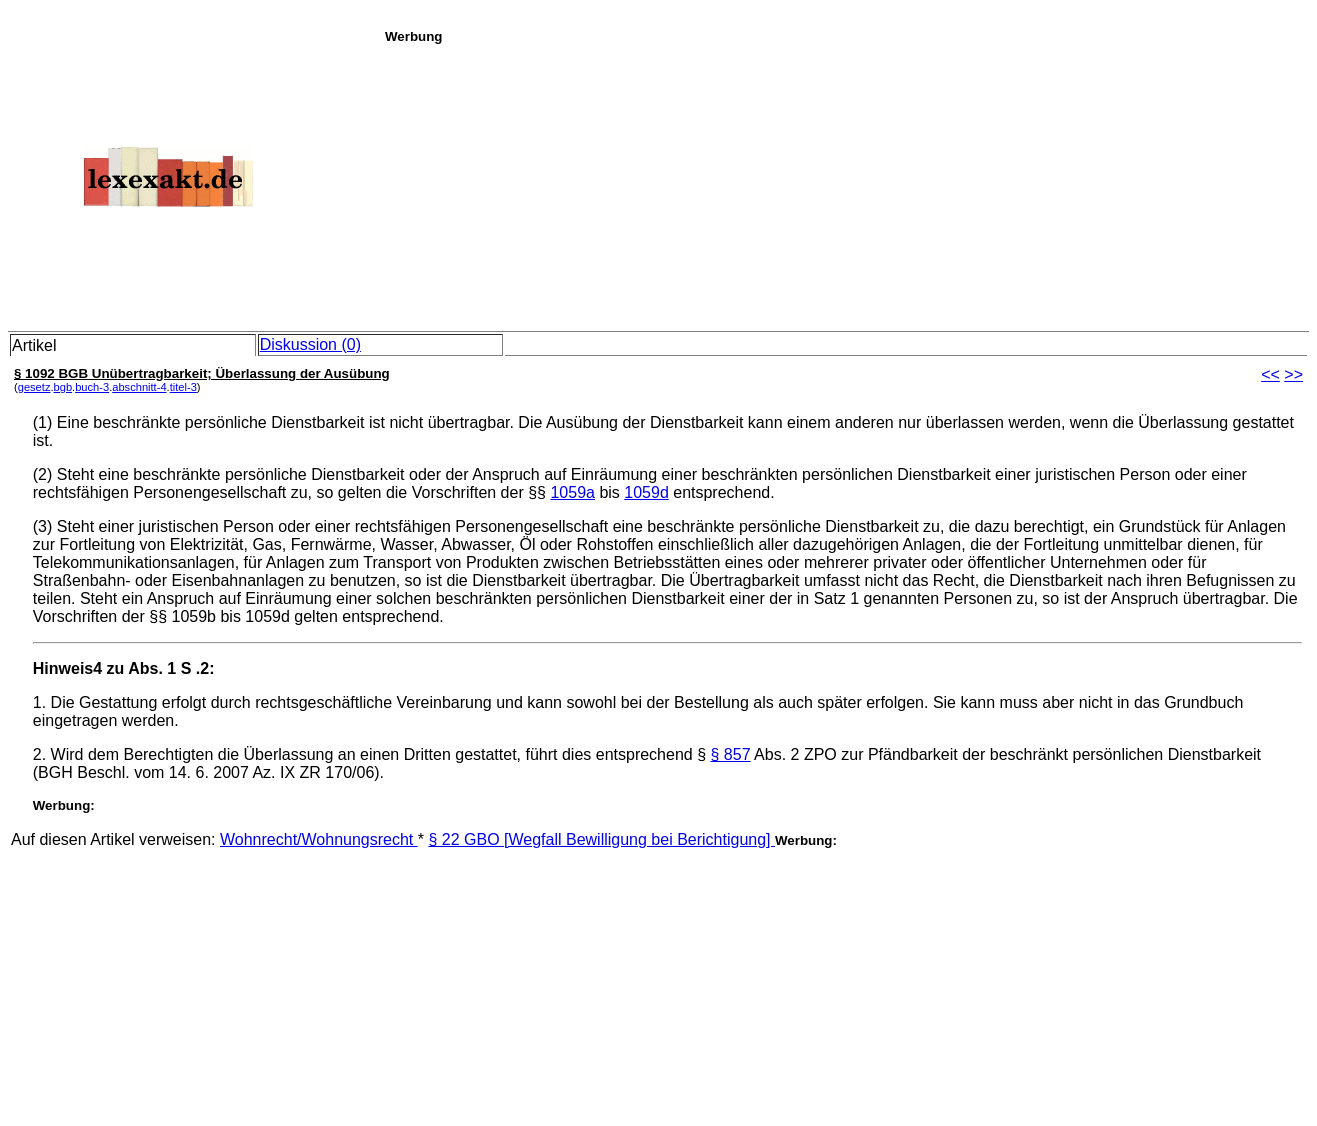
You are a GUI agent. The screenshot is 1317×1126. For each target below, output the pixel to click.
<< (1270, 374)
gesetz (34, 387)
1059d (646, 492)
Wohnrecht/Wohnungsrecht (319, 839)
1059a (572, 492)
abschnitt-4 (139, 387)
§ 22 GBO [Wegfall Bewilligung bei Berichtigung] (601, 839)
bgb (63, 387)
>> (1293, 374)
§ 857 (731, 754)
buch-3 (92, 387)
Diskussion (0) (310, 344)
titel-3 (183, 387)
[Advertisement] (845, 184)
